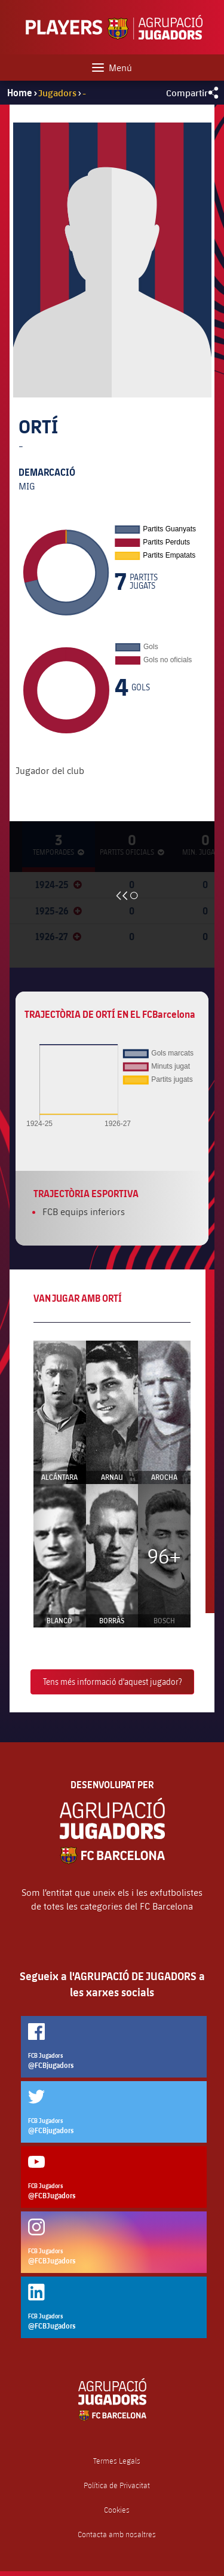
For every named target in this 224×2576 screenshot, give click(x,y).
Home (19, 93)
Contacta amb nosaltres (117, 2534)
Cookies (117, 2509)
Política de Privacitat (117, 2485)
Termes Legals (116, 2460)
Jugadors (57, 92)
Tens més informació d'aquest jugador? (112, 1681)
